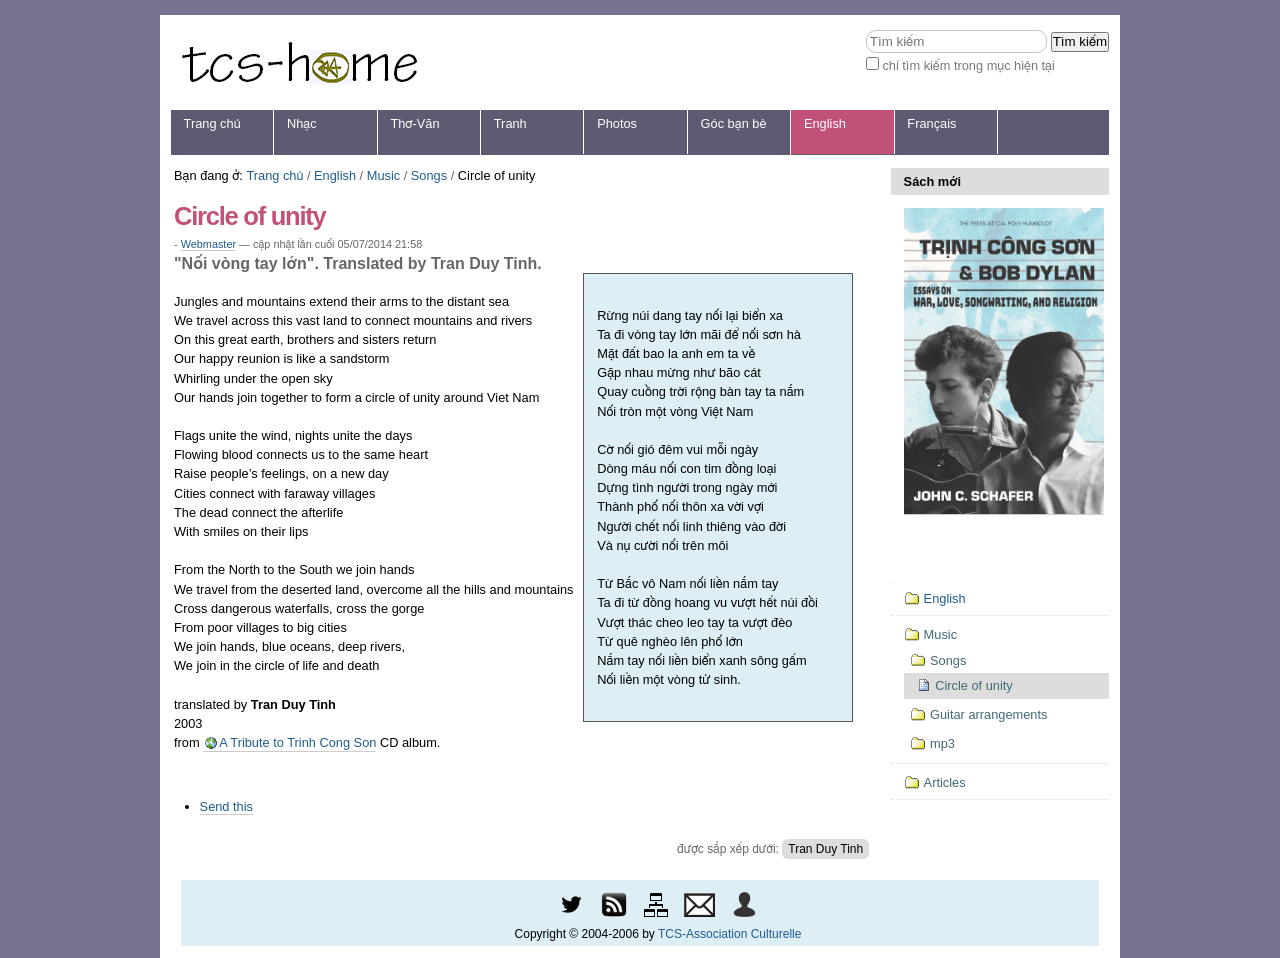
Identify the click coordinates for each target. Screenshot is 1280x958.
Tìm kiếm (865, 29)
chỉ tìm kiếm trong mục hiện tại (968, 65)
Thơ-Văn (414, 123)
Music (383, 175)
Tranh (510, 123)
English (825, 123)
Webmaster (208, 244)
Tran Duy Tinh (825, 849)
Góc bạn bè (734, 123)
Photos (617, 123)
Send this (226, 806)
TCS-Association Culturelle (729, 934)
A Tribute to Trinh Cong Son (296, 742)
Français (931, 123)
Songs (429, 175)
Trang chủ (212, 123)
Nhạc (302, 123)
